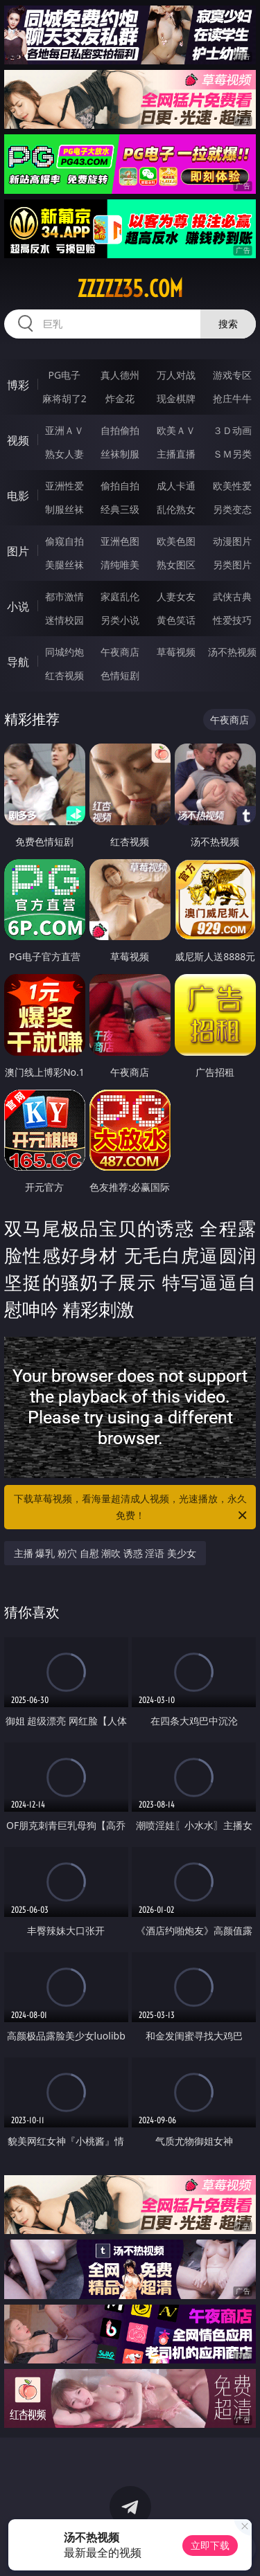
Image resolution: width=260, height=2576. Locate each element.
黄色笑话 (176, 620)
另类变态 (232, 509)
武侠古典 (232, 596)
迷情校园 (64, 620)
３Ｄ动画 (232, 430)
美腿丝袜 (64, 564)
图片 (18, 551)
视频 (18, 440)
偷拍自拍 (120, 485)
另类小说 (120, 620)
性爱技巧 (232, 620)
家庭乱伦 (120, 596)
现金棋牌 (176, 398)
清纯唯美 (120, 564)
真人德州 (120, 374)
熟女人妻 (64, 453)
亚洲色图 (120, 541)
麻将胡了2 (64, 398)
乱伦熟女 (176, 509)
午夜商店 (120, 651)
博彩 (18, 385)
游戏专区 (232, 374)
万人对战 (176, 374)
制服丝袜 (64, 509)
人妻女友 (176, 596)
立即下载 (210, 2545)
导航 (18, 661)
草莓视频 (176, 651)
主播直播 (176, 453)
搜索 (228, 323)
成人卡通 (176, 485)
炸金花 (120, 398)
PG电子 (64, 374)
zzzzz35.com (130, 289)
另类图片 (232, 564)
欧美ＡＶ (176, 430)
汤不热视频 (232, 651)
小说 (18, 606)
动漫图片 (232, 541)
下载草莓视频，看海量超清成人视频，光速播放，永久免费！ (132, 1508)
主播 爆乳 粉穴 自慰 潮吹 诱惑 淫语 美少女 (105, 1553)
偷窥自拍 (64, 541)
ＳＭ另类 (232, 453)
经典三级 (120, 509)
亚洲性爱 (64, 485)
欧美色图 (176, 541)
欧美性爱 (232, 485)
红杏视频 (64, 675)
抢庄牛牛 (232, 398)
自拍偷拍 (120, 430)
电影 (18, 495)
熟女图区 (176, 564)
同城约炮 (64, 651)
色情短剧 (120, 675)
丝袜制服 (120, 453)
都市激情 (64, 596)
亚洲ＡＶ (64, 430)
